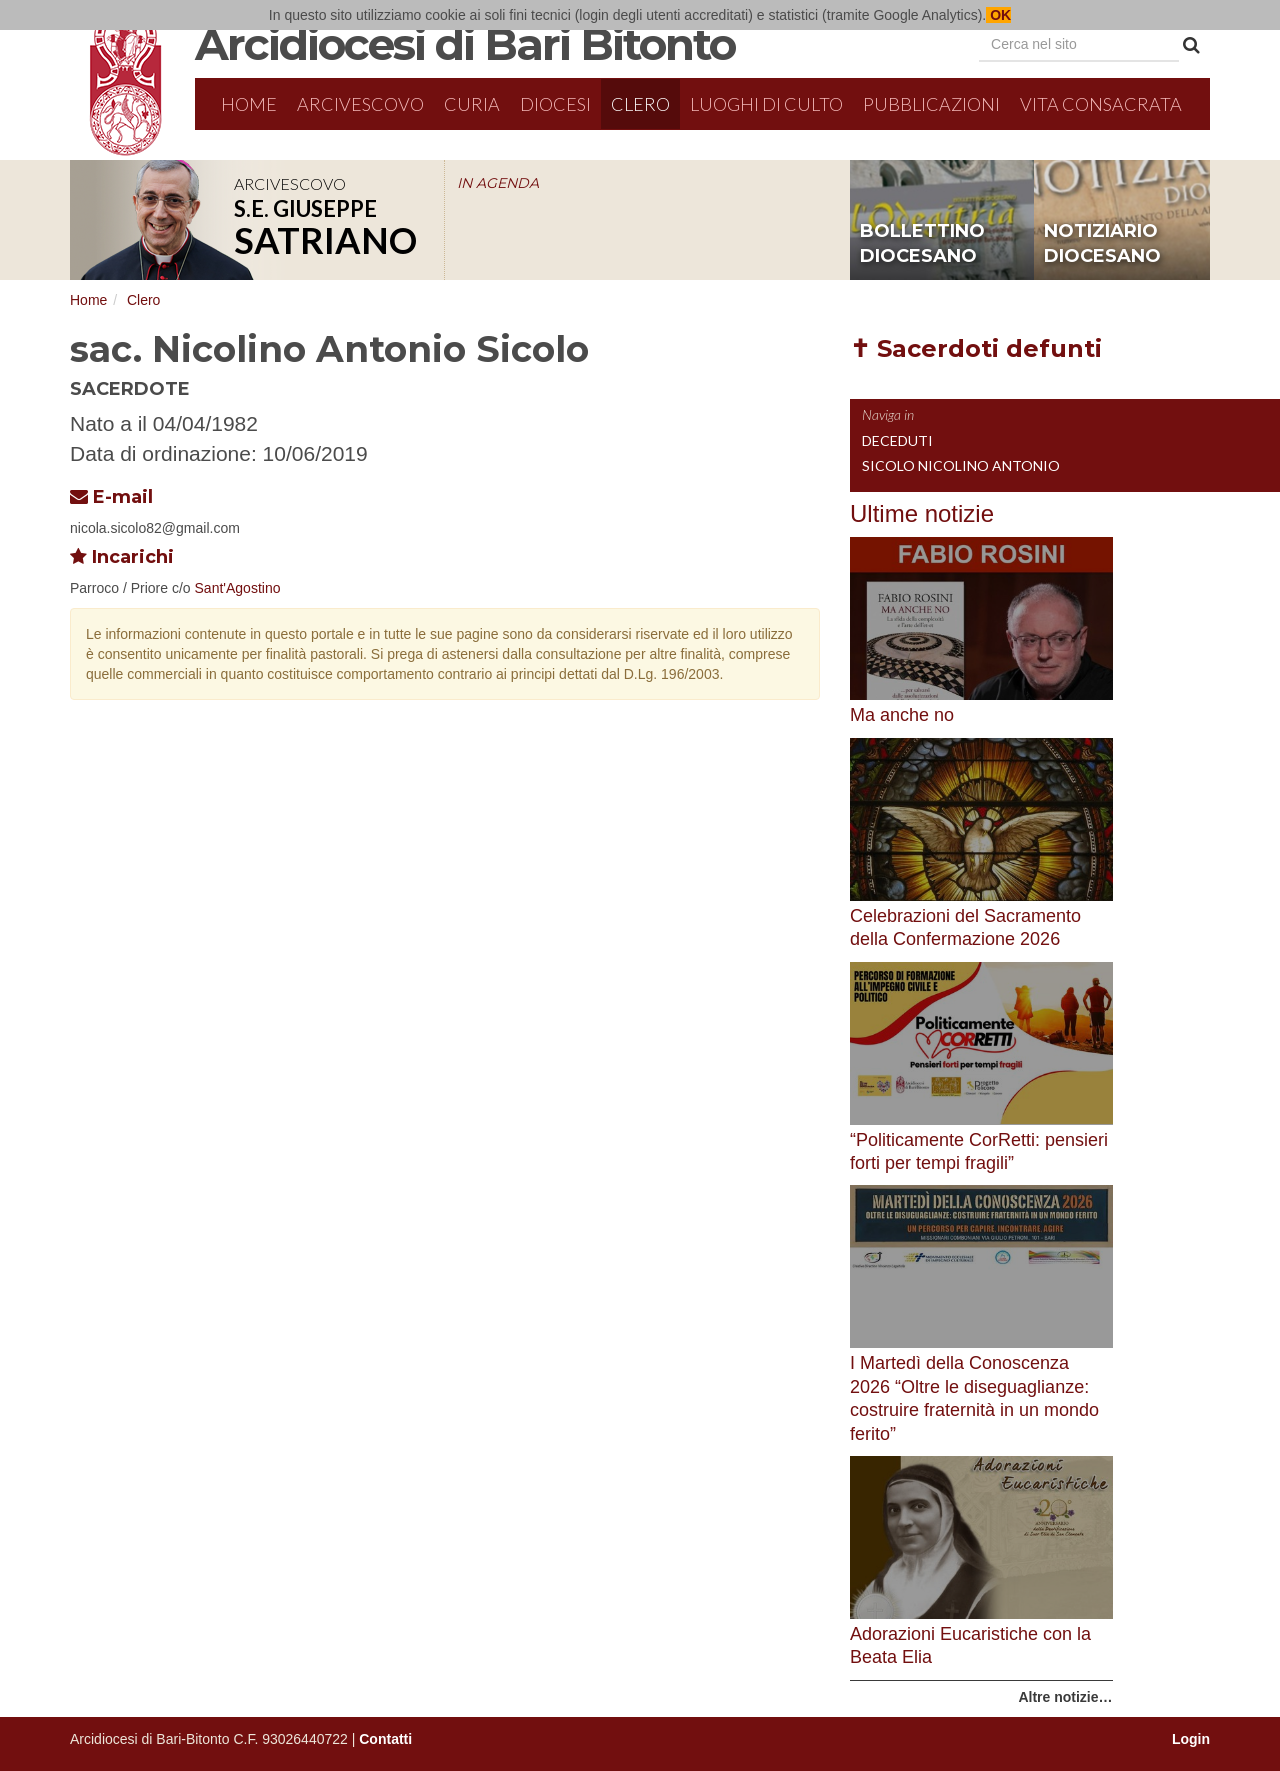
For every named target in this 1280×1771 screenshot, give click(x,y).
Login (1191, 1739)
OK (998, 15)
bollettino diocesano (922, 244)
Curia (472, 104)
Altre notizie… (1065, 1697)
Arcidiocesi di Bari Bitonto (465, 44)
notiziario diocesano (1102, 244)
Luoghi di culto (766, 104)
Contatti (385, 1739)
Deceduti (897, 440)
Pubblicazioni (931, 104)
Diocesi (555, 104)
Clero (640, 104)
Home (249, 104)
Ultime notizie (922, 513)
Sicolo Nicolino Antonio (961, 465)
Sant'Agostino (238, 588)
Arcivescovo (360, 104)
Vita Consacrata (1101, 104)
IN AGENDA (498, 183)
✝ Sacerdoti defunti (976, 348)
